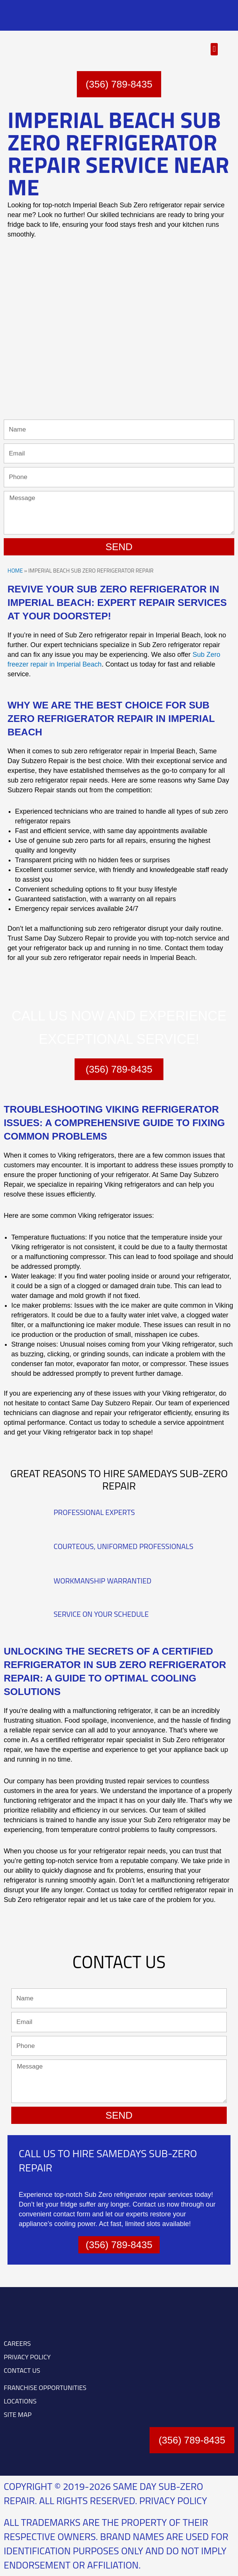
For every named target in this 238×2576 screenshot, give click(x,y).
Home (15, 570)
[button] (214, 49)
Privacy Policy (173, 2500)
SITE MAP (17, 2414)
